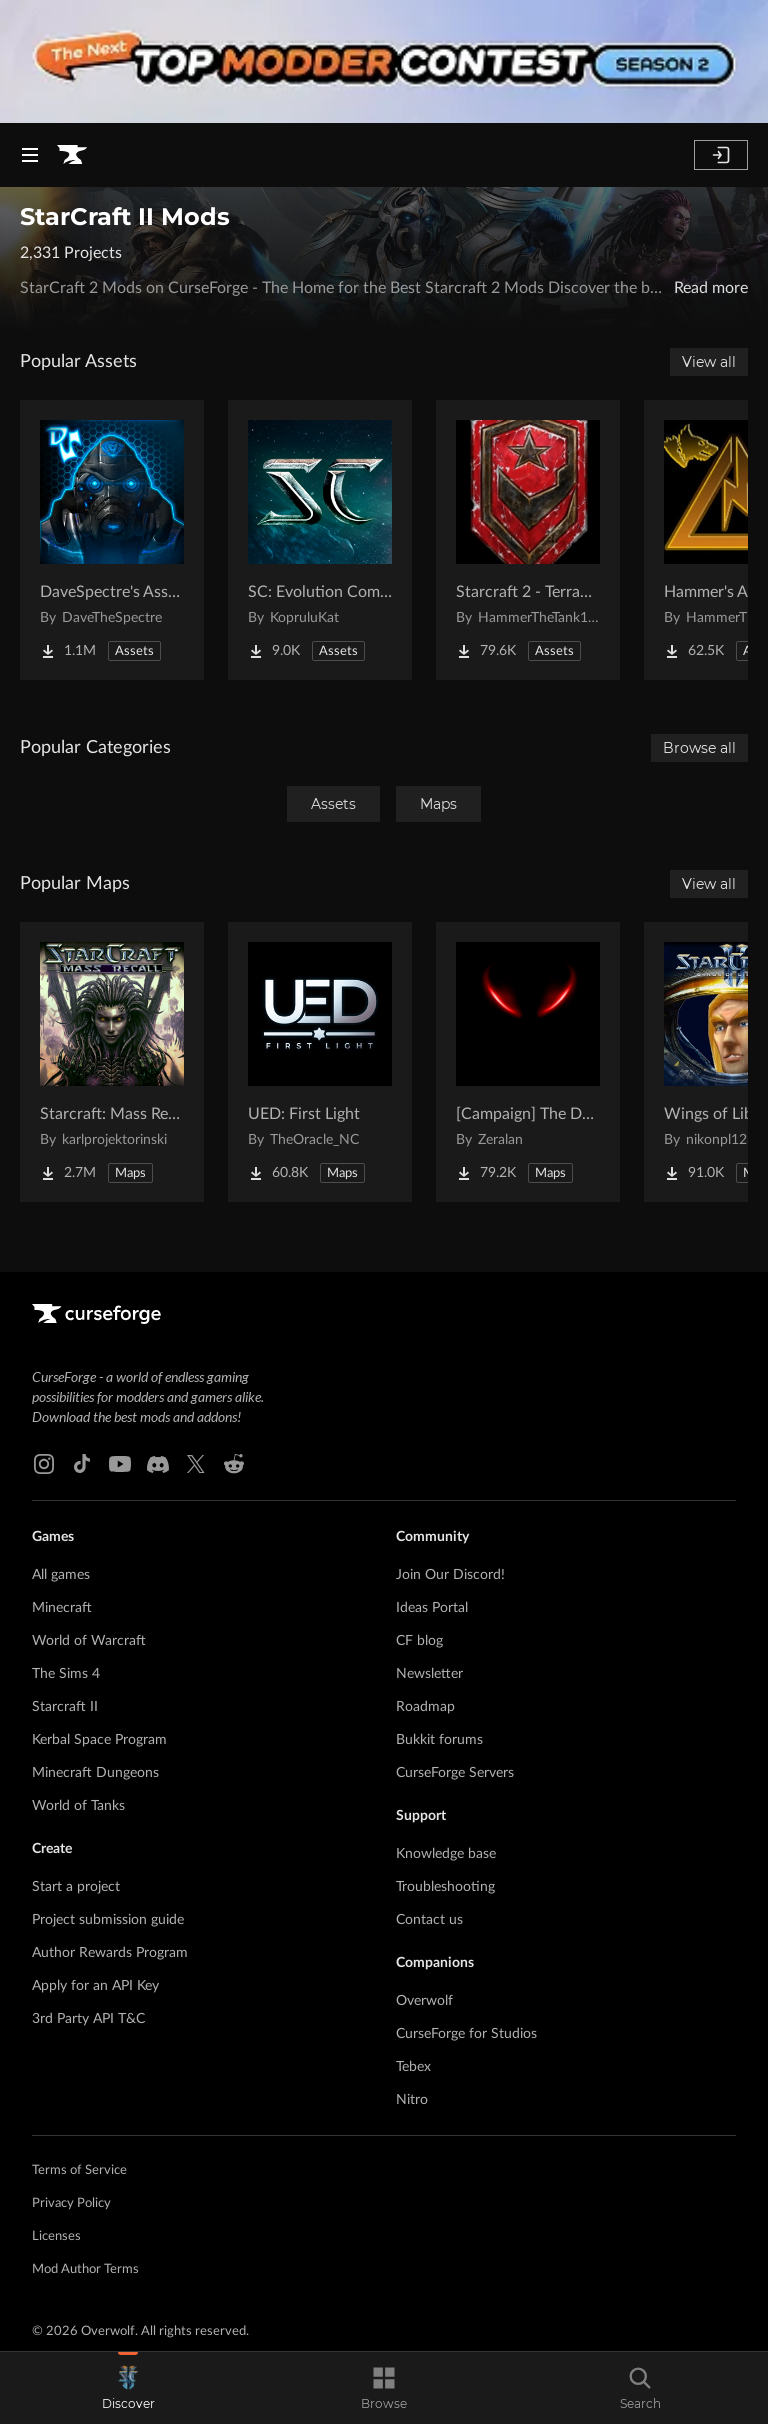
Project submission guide (108, 1920)
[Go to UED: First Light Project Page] (320, 1062)
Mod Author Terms (85, 2269)
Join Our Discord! (450, 1575)
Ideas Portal (432, 1608)
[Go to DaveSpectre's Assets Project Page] (112, 540)
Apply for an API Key (95, 1986)
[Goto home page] (72, 155)
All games (61, 1575)
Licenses (56, 2236)
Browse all (699, 748)
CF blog (419, 1641)
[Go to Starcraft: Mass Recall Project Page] (112, 1062)
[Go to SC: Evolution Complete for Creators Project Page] (320, 540)
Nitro (412, 2100)
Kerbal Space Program (99, 1740)
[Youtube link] (120, 1464)
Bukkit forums (439, 1740)
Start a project (76, 1887)
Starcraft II (65, 1707)
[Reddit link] (234, 1464)
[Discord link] (158, 1464)
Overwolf (424, 2001)
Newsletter (429, 1674)
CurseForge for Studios (466, 2034)
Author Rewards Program (110, 1953)
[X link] (196, 1464)
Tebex (413, 2067)
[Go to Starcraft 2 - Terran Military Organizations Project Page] (528, 540)
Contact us (429, 1920)
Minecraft (62, 1608)
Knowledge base (446, 1854)
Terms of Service (79, 2170)
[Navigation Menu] (30, 155)
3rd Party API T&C (88, 2019)
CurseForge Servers (455, 1773)
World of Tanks (78, 1806)
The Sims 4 (66, 1674)
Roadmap (425, 1707)
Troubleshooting (445, 1887)
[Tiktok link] (82, 1464)
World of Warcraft (89, 1641)
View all (709, 362)
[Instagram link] (44, 1464)
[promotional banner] (384, 61)
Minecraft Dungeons (95, 1773)
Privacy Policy (71, 2203)
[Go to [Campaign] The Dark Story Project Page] (528, 1062)
